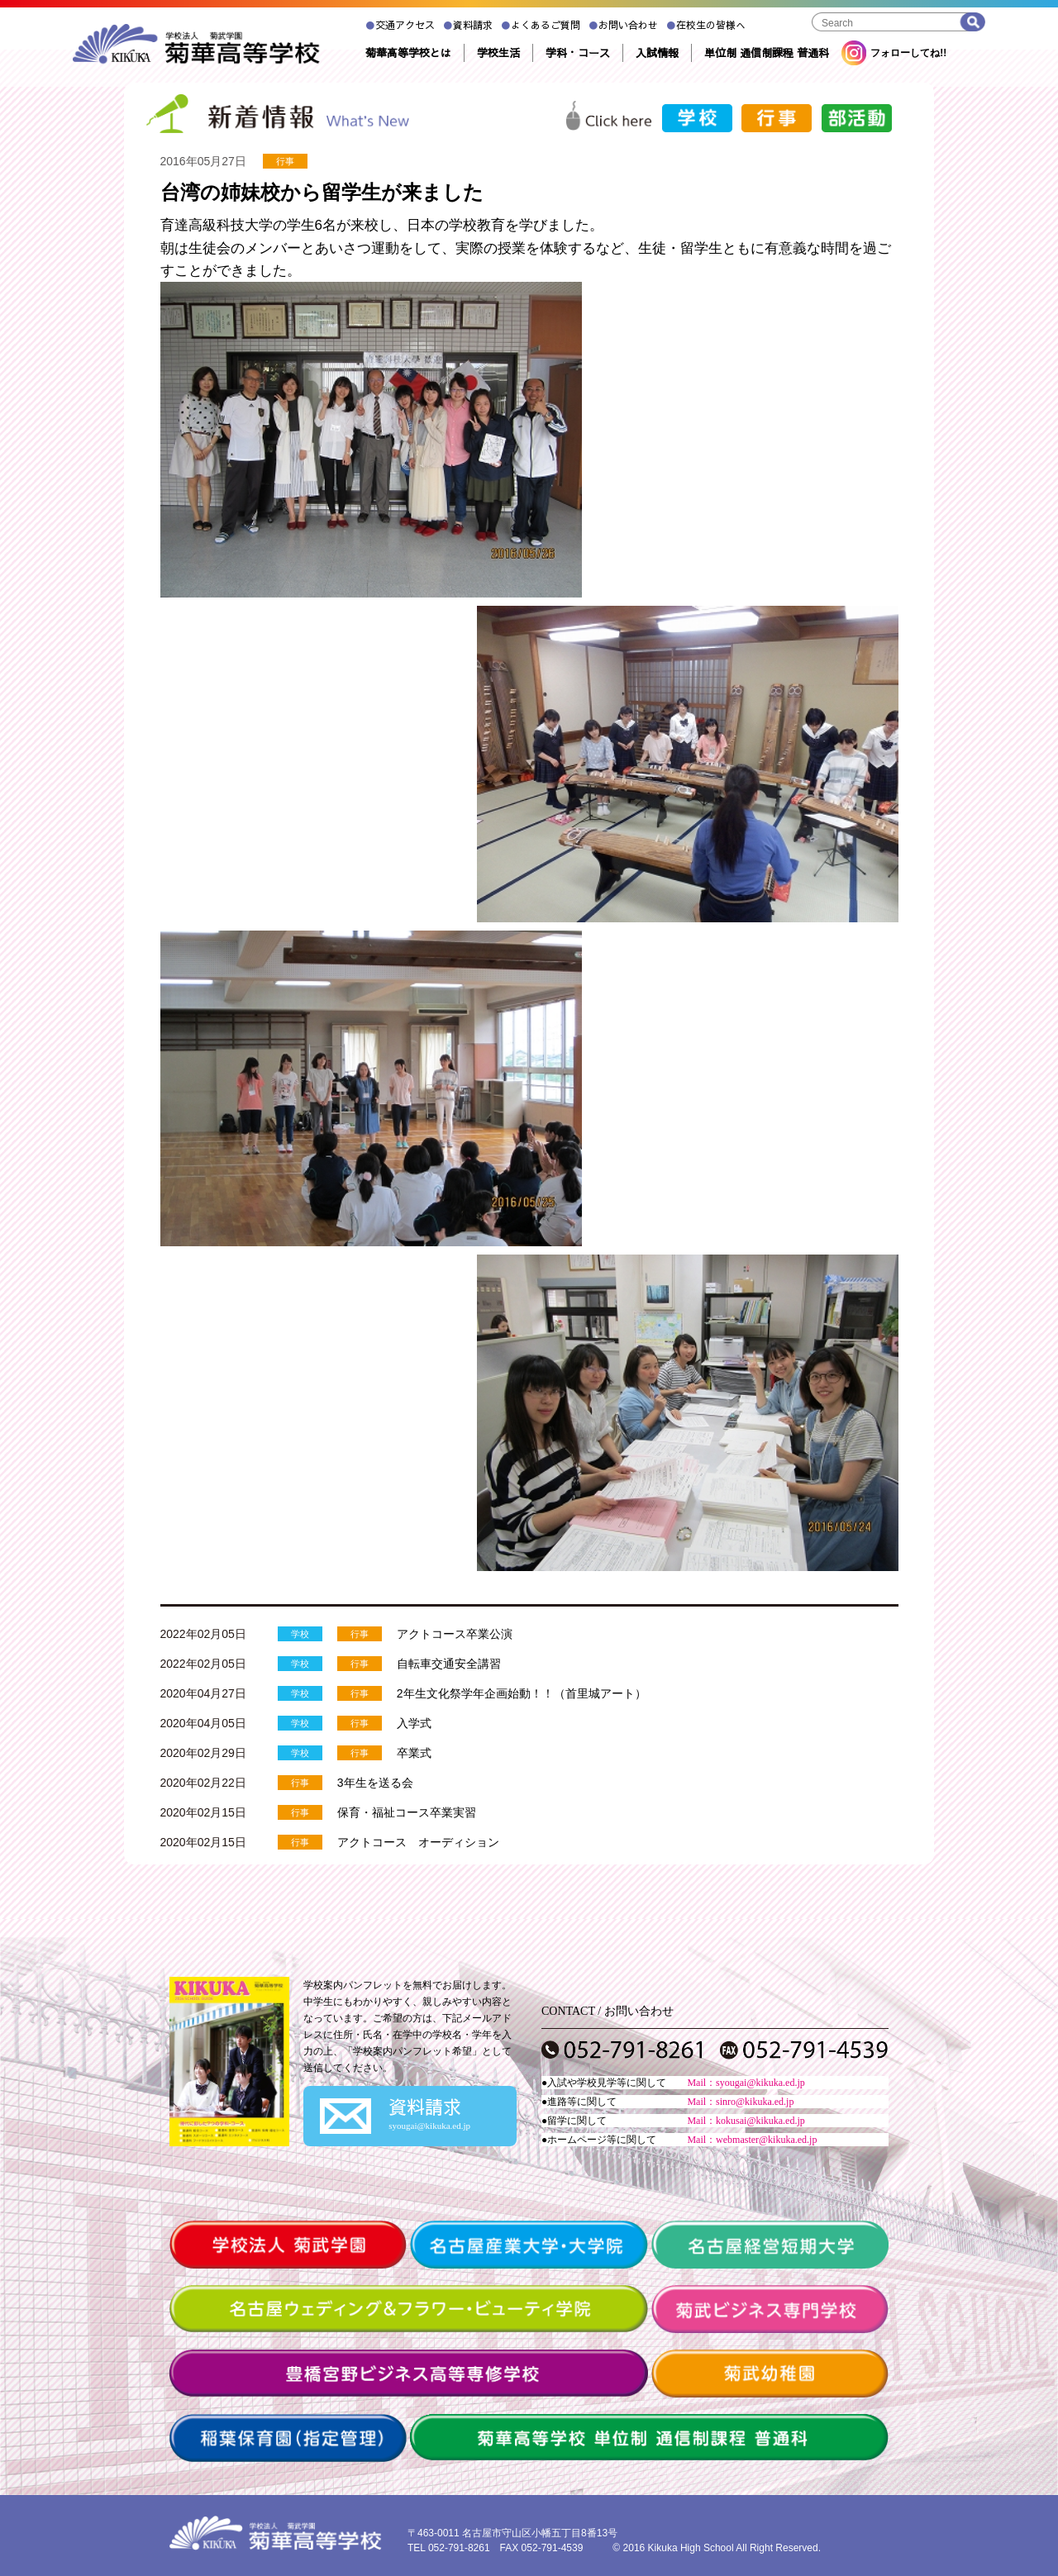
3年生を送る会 (375, 1782)
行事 (285, 161)
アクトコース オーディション (418, 1842)
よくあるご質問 (540, 24)
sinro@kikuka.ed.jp (755, 2101)
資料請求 (468, 24)
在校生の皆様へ (706, 24)
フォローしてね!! (893, 52)
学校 (300, 1634)
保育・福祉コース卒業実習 (406, 1812)
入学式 (414, 1723)
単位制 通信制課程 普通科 (766, 52)
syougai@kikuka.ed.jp (760, 2082)
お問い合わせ (623, 24)
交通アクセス (400, 24)
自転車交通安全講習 (449, 1663)
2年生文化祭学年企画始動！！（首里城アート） (521, 1693)
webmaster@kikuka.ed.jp (766, 2139)
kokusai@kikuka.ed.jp (760, 2120)
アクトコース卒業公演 (454, 1633)
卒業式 (414, 1752)
